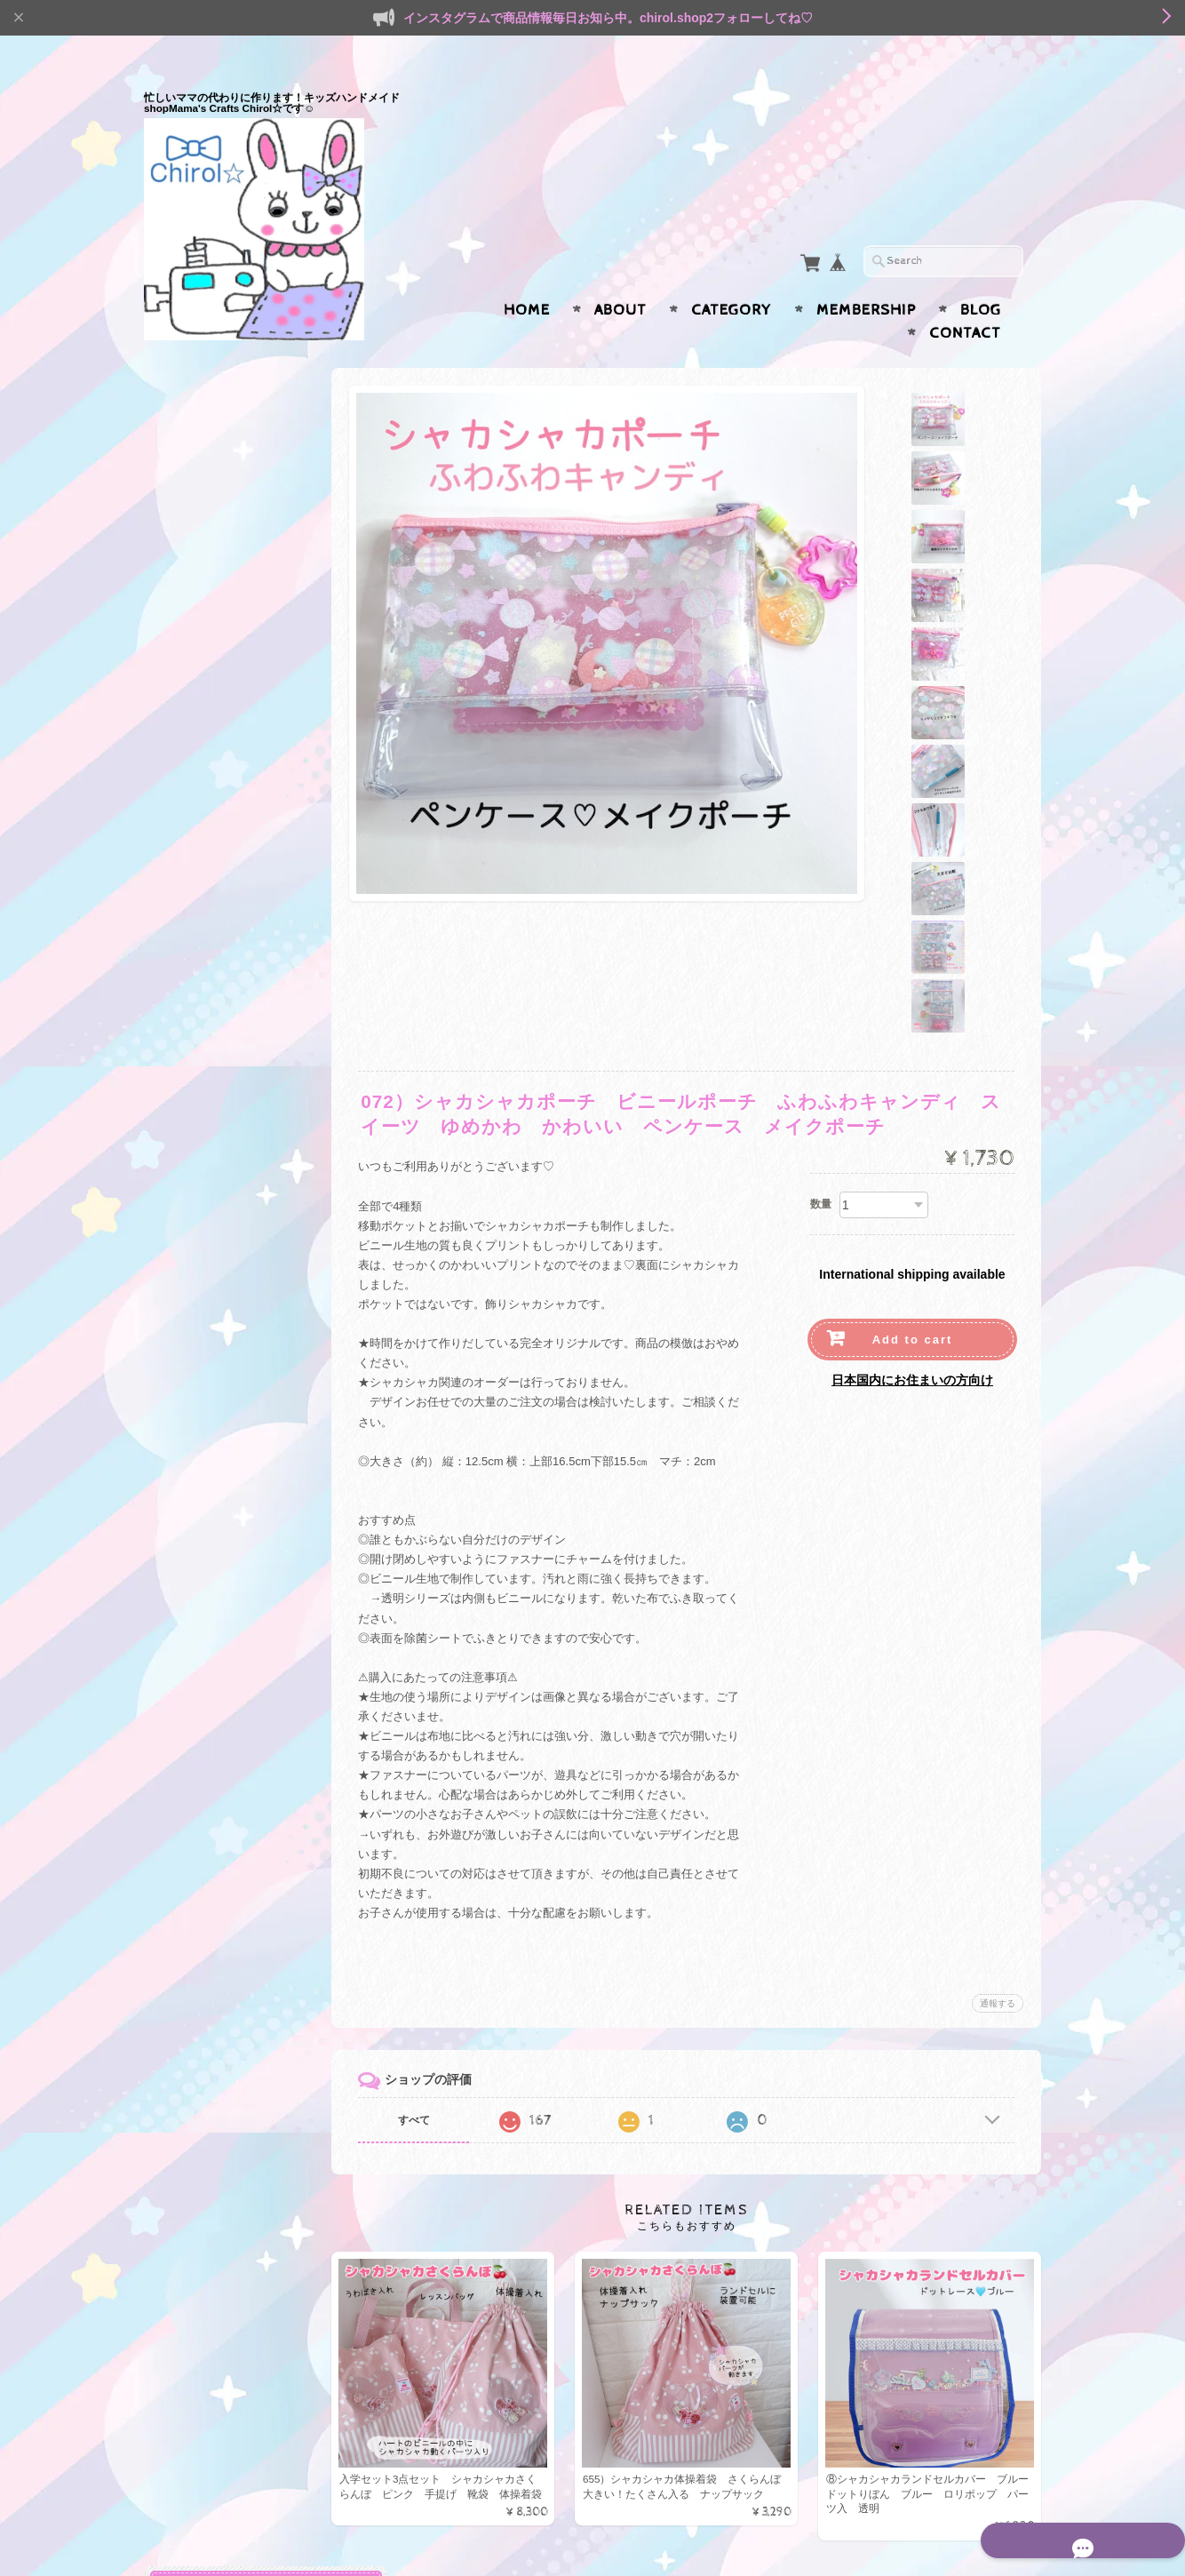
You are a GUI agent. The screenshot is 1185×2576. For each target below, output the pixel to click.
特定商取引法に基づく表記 (234, 2320)
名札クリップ (204, 1284)
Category (731, 275)
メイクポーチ (204, 1606)
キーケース (198, 1406)
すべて (431, 1951)
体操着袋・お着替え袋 (227, 550)
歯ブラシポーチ (210, 1663)
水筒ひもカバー (210, 1940)
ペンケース (198, 1170)
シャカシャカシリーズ (224, 1724)
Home (527, 275)
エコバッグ (195, 1816)
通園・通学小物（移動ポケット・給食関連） (241, 833)
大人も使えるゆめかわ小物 (235, 1317)
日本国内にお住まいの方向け (912, 1210)
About (620, 275)
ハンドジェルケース (222, 1199)
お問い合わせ (203, 2250)
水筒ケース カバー (222, 1227)
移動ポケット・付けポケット (245, 872)
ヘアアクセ (195, 2030)
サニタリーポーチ (216, 1634)
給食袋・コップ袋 (216, 900)
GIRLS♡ (193, 1755)
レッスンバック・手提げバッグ (245, 472)
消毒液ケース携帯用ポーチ (239, 1377)
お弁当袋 (193, 1256)
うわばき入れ (204, 1998)
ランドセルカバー (216, 793)
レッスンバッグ (210, 1968)
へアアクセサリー (216, 1577)
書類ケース (198, 1434)
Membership (866, 275)
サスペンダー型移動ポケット (245, 1084)
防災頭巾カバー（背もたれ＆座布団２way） (245, 585)
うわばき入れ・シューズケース (245, 515)
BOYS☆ (191, 1784)
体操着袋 (193, 1912)
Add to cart (912, 1169)
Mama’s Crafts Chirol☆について (240, 2207)
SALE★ (187, 1851)
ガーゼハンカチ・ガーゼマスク (245, 1020)
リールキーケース (216, 1056)
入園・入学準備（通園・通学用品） (241, 398)
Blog (980, 275)
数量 (820, 1035)
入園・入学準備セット (227, 437)
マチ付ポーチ (204, 1520)
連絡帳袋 (193, 621)
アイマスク (198, 678)
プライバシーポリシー (224, 2285)
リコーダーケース (216, 764)
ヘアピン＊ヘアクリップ (233, 2090)
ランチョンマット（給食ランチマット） (245, 936)
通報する (997, 1834)
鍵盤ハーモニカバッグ (227, 707)
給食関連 (193, 1883)
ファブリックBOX (217, 650)
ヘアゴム (193, 2061)
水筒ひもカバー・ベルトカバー (245, 978)
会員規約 (1021, 2534)
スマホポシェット (216, 1692)
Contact (965, 298)
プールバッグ (204, 735)
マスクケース (204, 1141)
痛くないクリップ (216, 1113)
